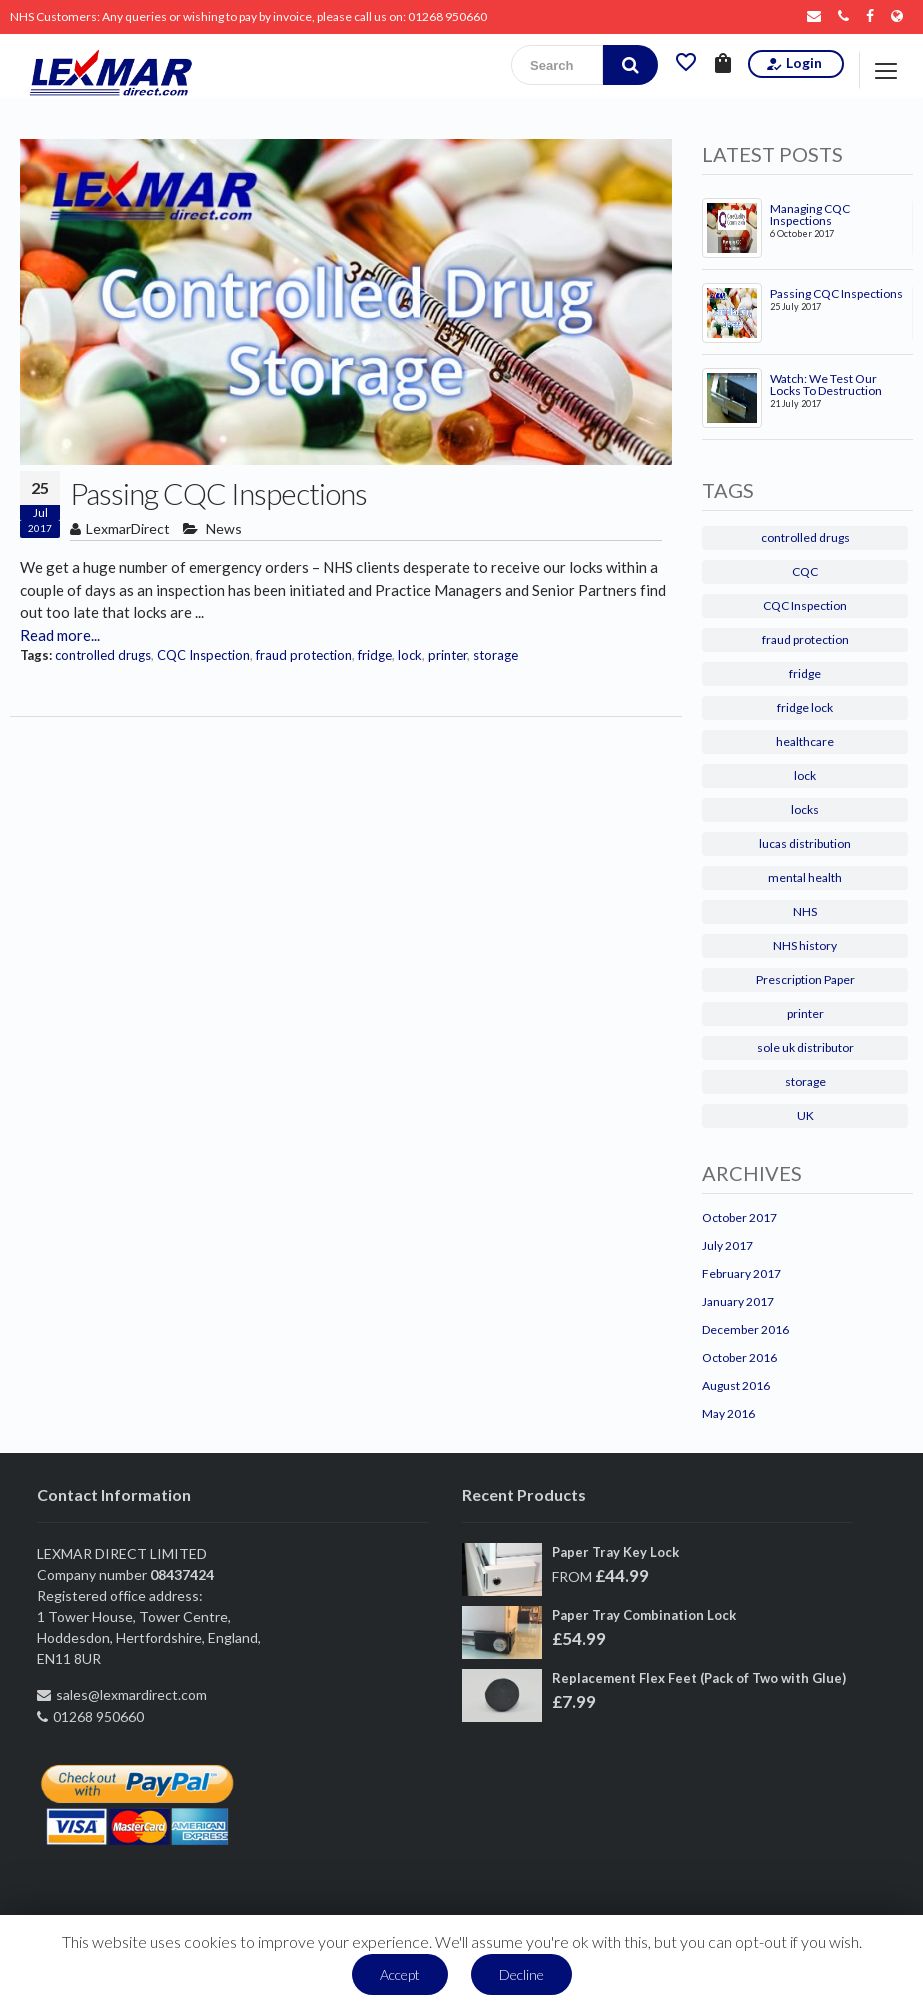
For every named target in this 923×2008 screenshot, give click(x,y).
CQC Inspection (203, 655)
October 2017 (739, 1217)
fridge (375, 655)
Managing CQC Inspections (810, 215)
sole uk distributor (805, 1047)
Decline (521, 1974)
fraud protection (304, 655)
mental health (805, 877)
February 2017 (741, 1273)
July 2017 (727, 1245)
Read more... (60, 635)
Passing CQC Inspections (218, 493)
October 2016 (739, 1357)
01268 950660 (447, 16)
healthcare (805, 741)
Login (793, 63)
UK (805, 1115)
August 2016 (736, 1385)
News (224, 528)
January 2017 (738, 1301)
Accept (400, 1974)
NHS (805, 911)
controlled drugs (103, 655)
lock (410, 655)
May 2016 (728, 1413)
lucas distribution (805, 843)
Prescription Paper (805, 979)
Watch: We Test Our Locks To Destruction (826, 385)
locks (805, 809)
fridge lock (805, 707)
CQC (805, 571)
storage (495, 655)
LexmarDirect (128, 528)
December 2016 (745, 1329)
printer (447, 655)
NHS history (805, 945)
